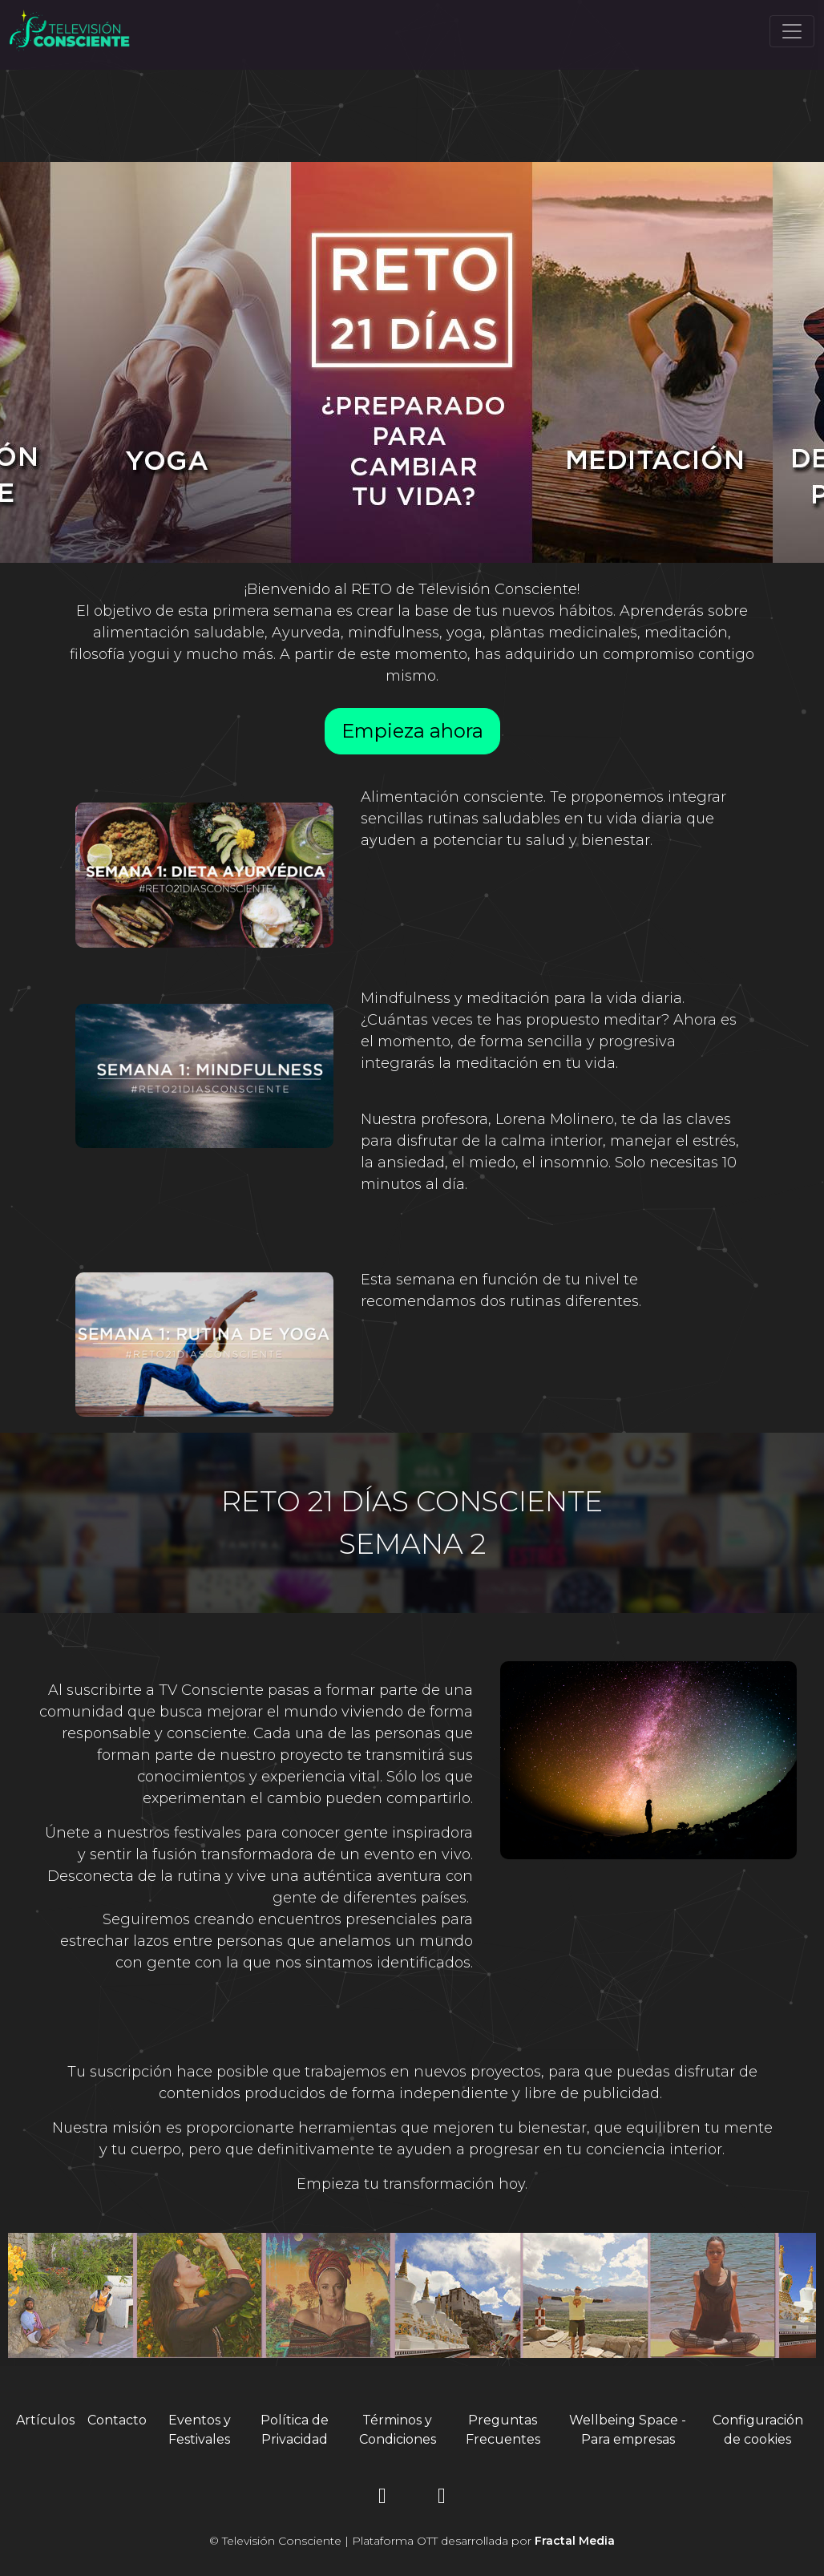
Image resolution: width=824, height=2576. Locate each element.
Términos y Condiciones (397, 2429)
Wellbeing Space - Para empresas (627, 2429)
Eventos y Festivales (199, 2429)
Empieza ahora (412, 730)
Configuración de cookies (758, 2429)
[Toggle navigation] (791, 31)
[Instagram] (382, 2498)
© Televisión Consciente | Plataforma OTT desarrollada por (412, 2541)
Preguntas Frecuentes (503, 2429)
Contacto (117, 2420)
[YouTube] (441, 2498)
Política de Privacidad (295, 2429)
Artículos (45, 2420)
